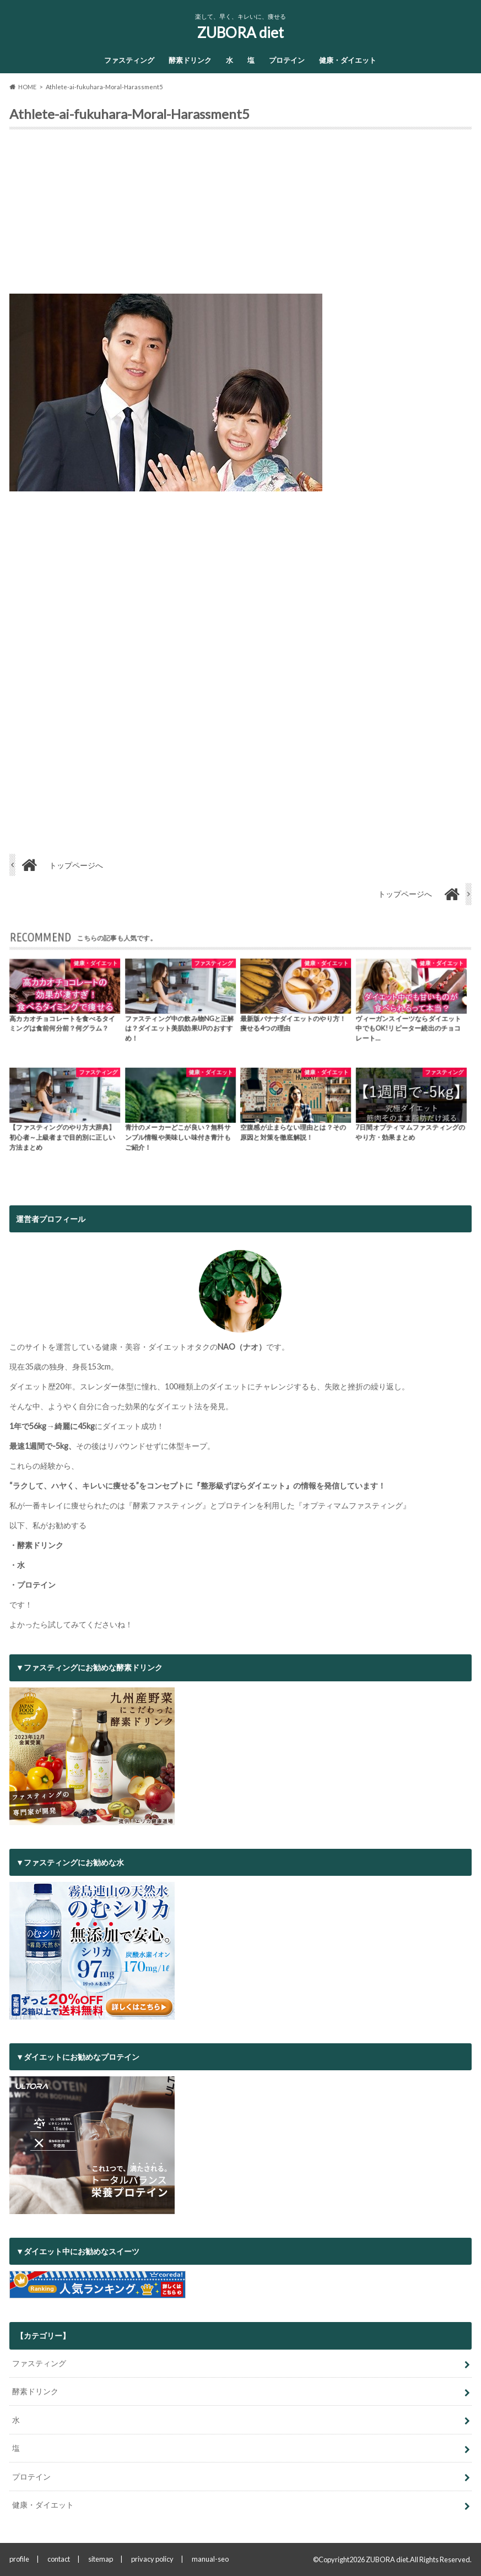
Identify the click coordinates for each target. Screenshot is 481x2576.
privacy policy (152, 2559)
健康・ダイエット (347, 60)
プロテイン (287, 60)
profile (19, 2559)
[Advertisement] (240, 216)
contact (58, 2559)
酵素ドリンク (190, 60)
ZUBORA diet (240, 32)
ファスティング (129, 60)
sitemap (100, 2559)
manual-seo (210, 2559)
